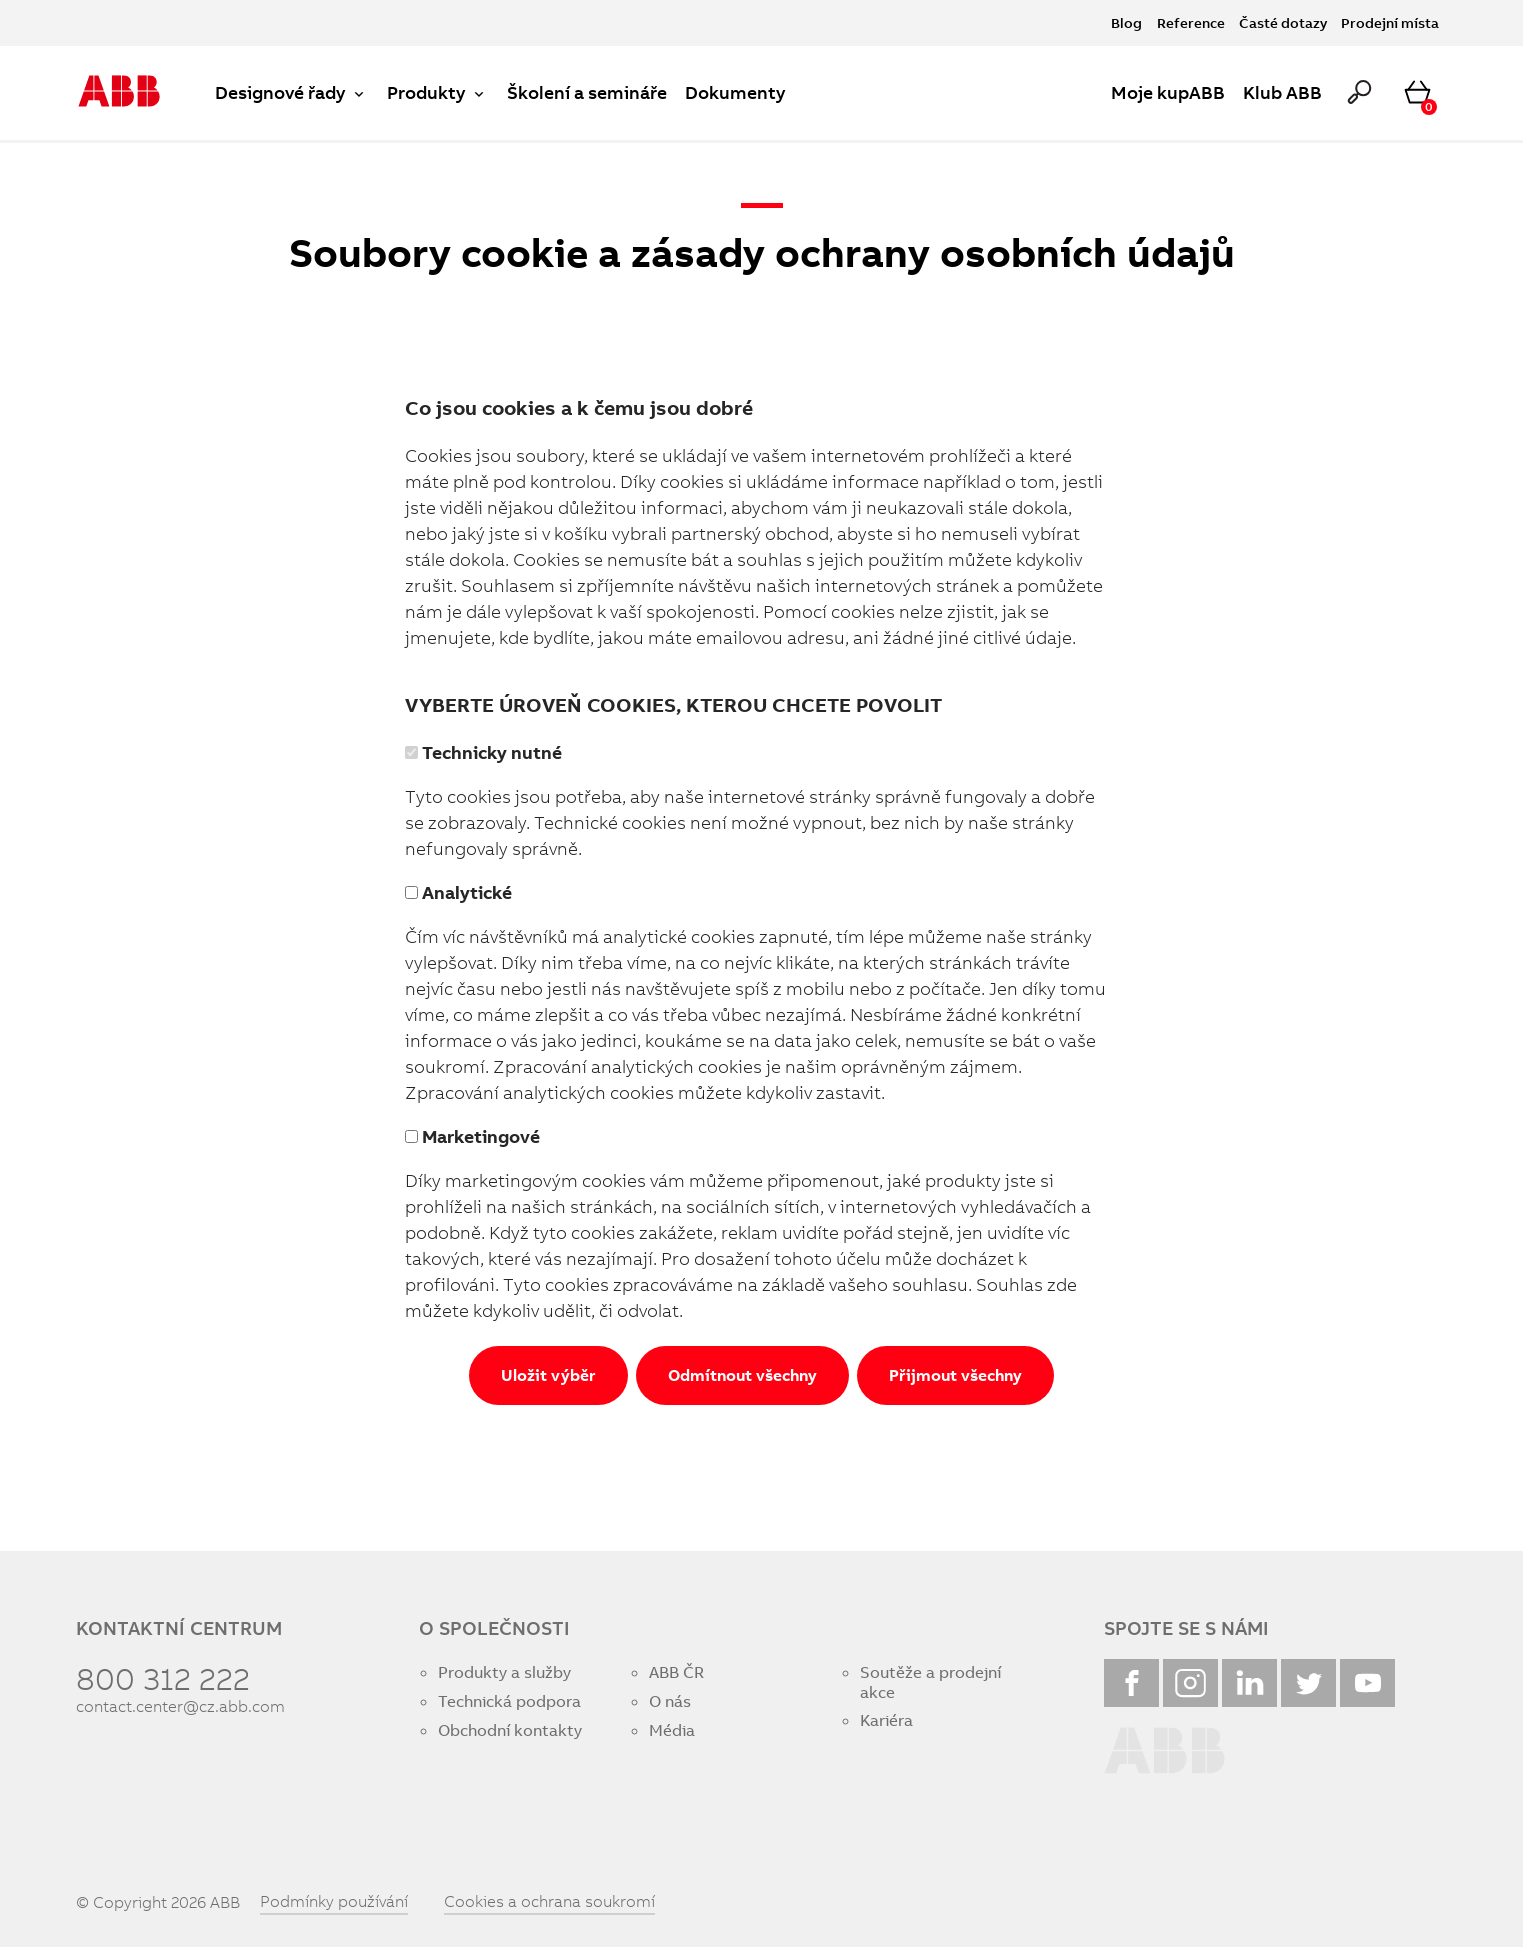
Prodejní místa (1390, 22)
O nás (670, 1701)
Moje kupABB (1168, 92)
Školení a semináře (587, 92)
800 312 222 (163, 1678)
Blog (1126, 22)
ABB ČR (676, 1672)
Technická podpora (509, 1701)
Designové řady (292, 92)
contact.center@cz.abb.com (180, 1706)
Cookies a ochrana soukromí (549, 1901)
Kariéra (886, 1720)
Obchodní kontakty (510, 1730)
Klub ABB (1282, 92)
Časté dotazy (1283, 22)
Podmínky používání (334, 1901)
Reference (1191, 22)
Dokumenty (735, 92)
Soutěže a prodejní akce (930, 1682)
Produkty (438, 92)
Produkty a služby (504, 1672)
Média (672, 1730)
